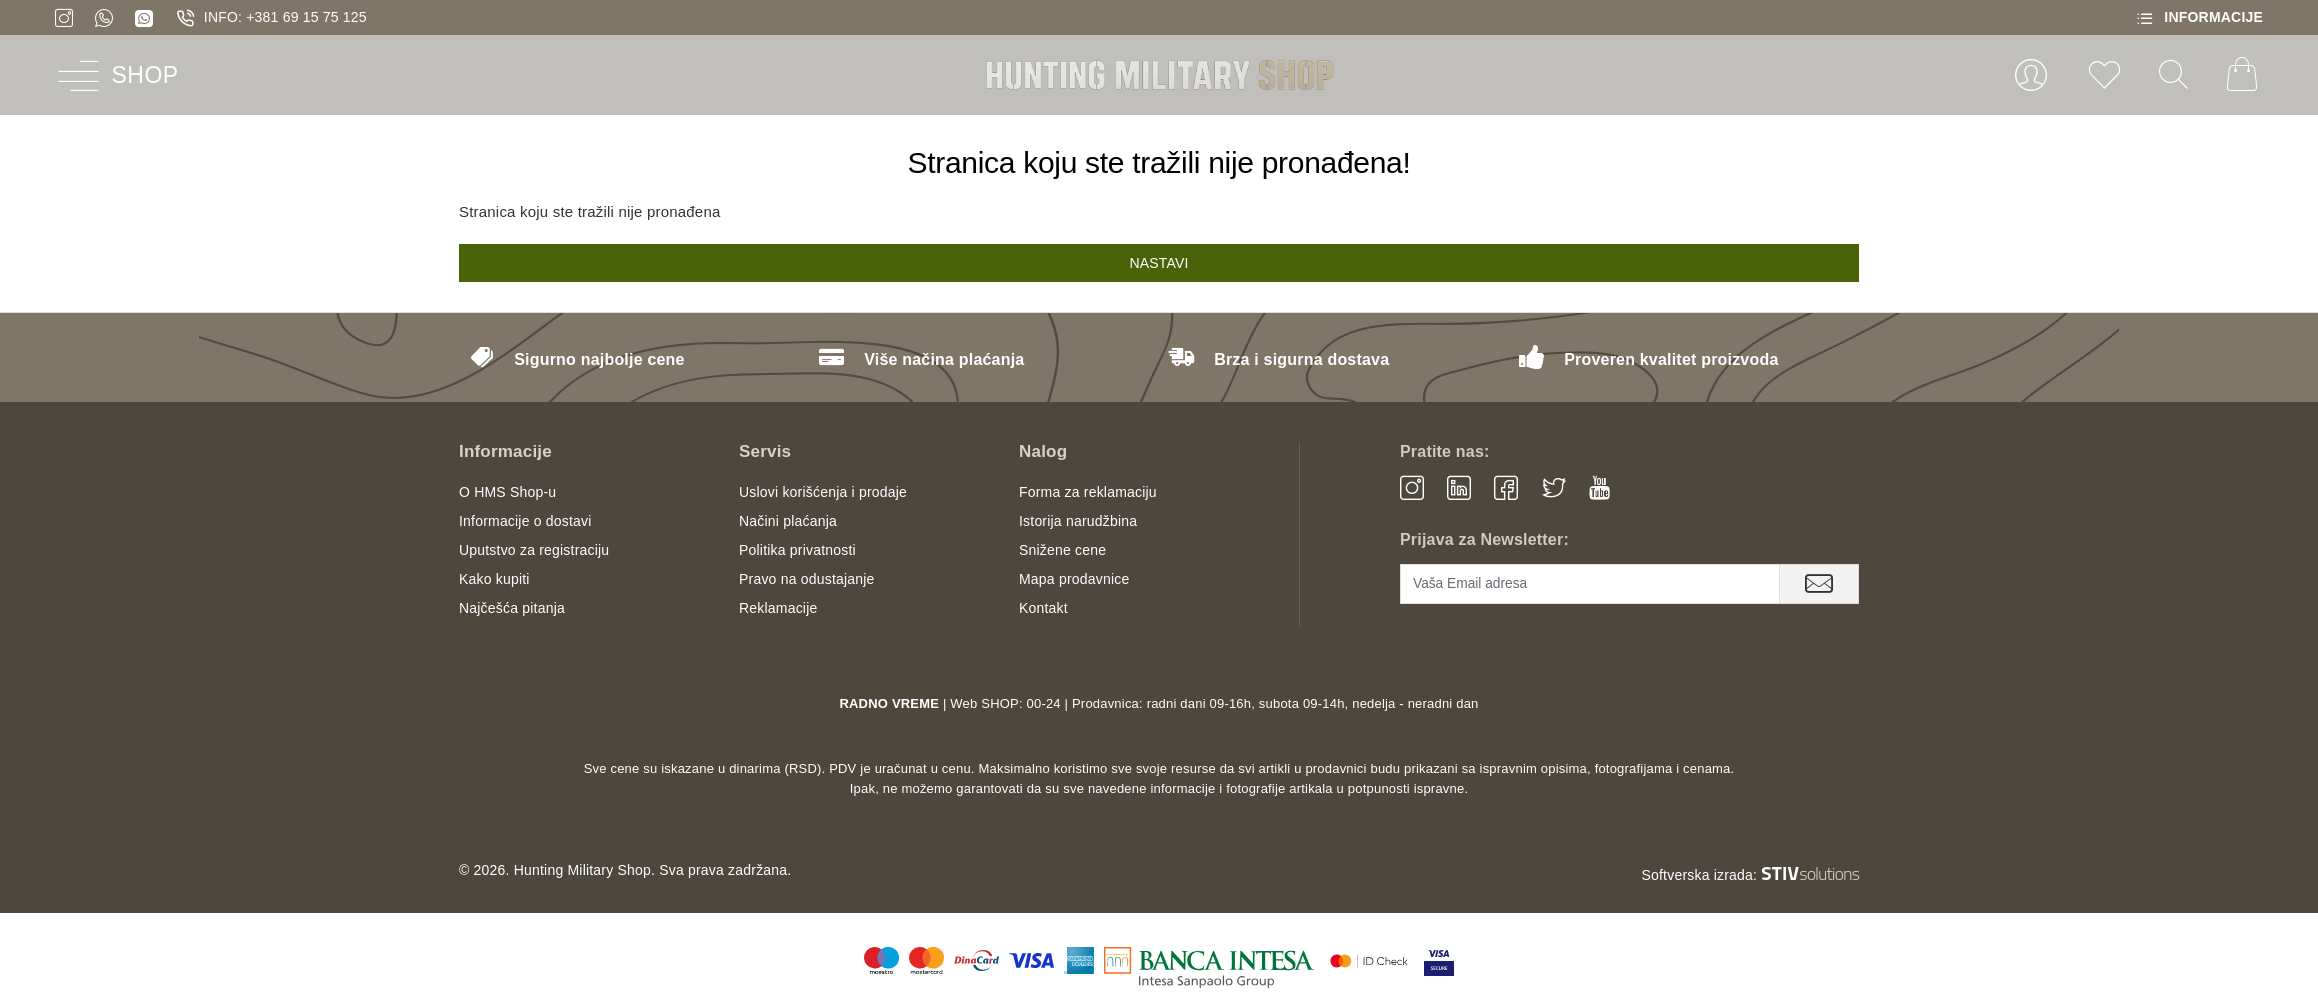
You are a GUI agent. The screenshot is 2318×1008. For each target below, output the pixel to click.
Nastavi (1158, 263)
